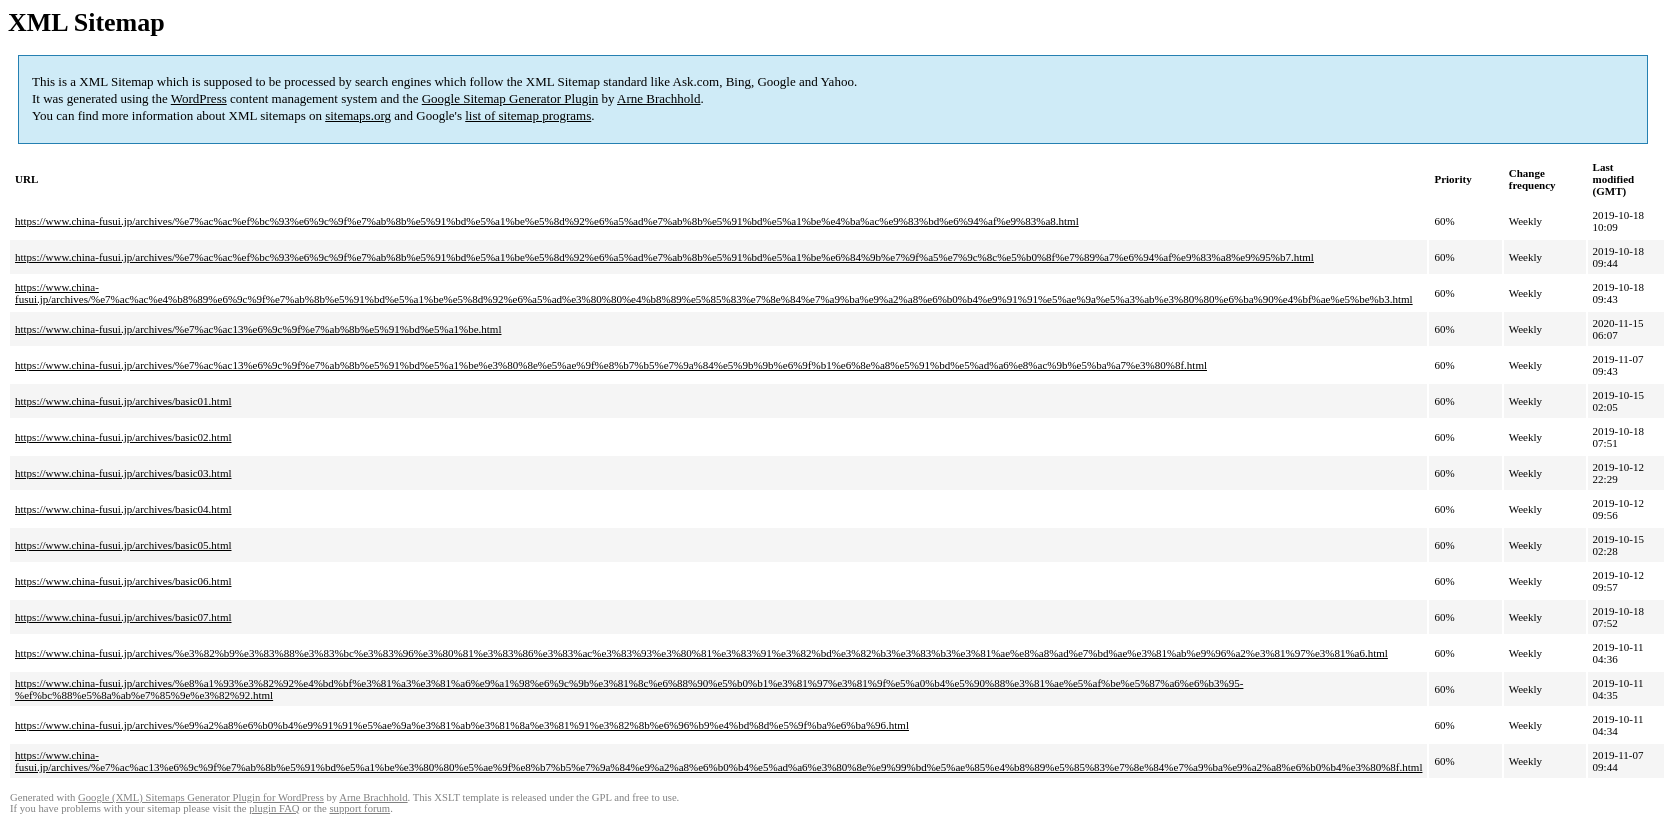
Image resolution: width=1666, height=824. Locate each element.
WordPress (199, 98)
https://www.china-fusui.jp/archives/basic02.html (123, 437)
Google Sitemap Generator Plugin (510, 98)
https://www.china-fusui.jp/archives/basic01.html (123, 401)
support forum (359, 808)
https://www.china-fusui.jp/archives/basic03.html (123, 473)
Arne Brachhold (658, 98)
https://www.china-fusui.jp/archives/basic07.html (123, 617)
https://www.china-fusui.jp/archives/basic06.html (123, 581)
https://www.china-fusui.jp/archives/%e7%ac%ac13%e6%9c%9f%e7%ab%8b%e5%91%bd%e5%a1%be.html (258, 329)
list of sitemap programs (528, 115)
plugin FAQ (274, 808)
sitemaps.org (358, 115)
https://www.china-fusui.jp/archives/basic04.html (123, 509)
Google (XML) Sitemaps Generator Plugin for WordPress (201, 797)
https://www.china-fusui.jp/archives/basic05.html (123, 545)
